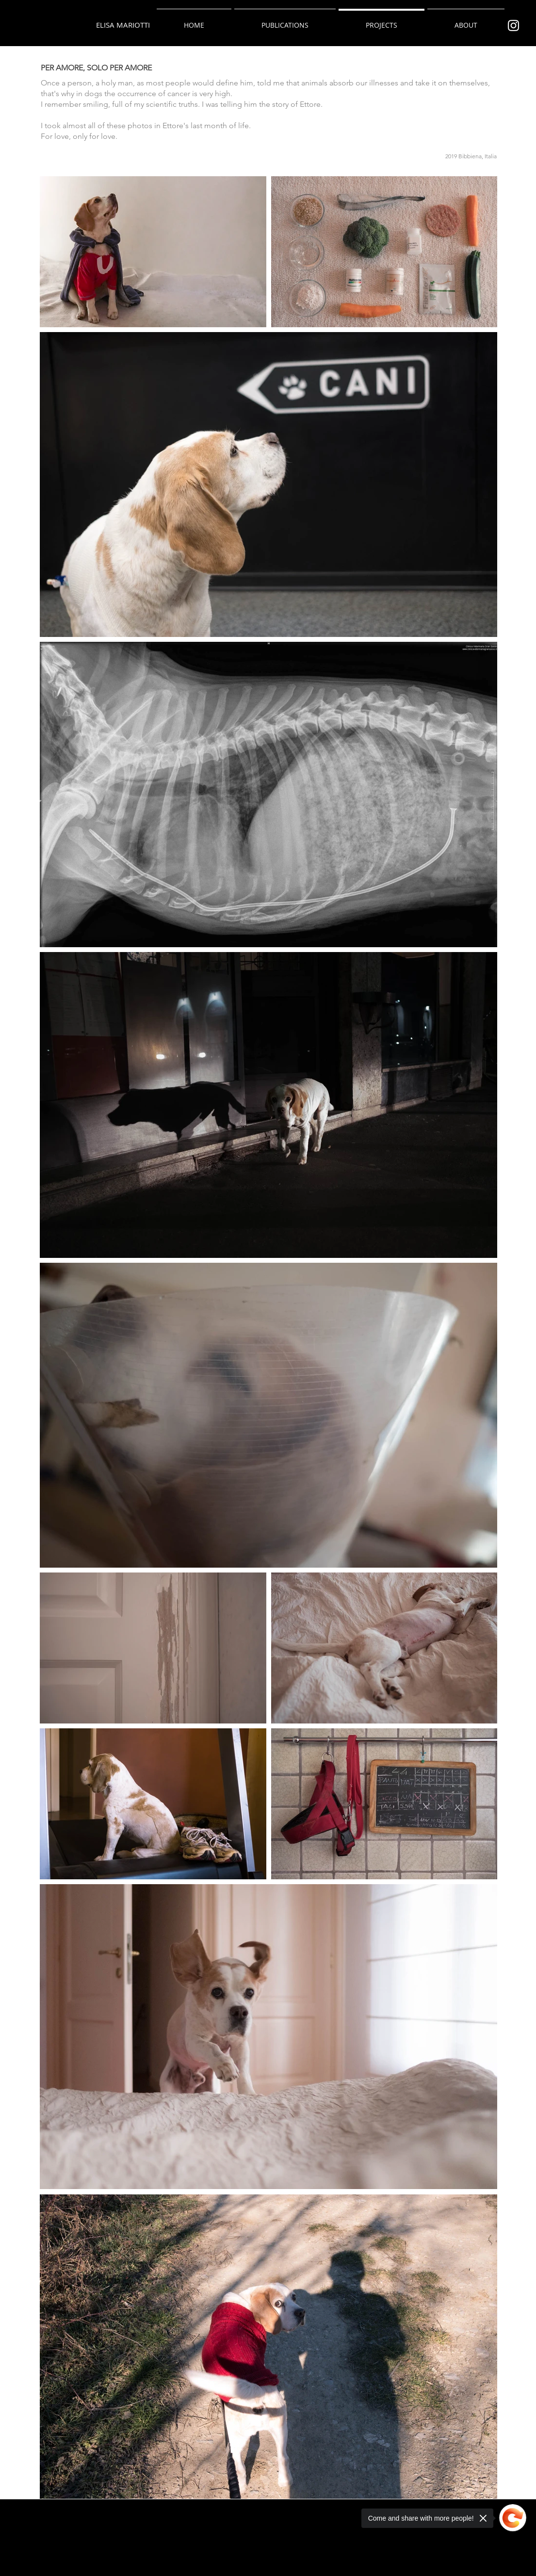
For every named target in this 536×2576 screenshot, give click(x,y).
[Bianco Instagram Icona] (513, 25)
